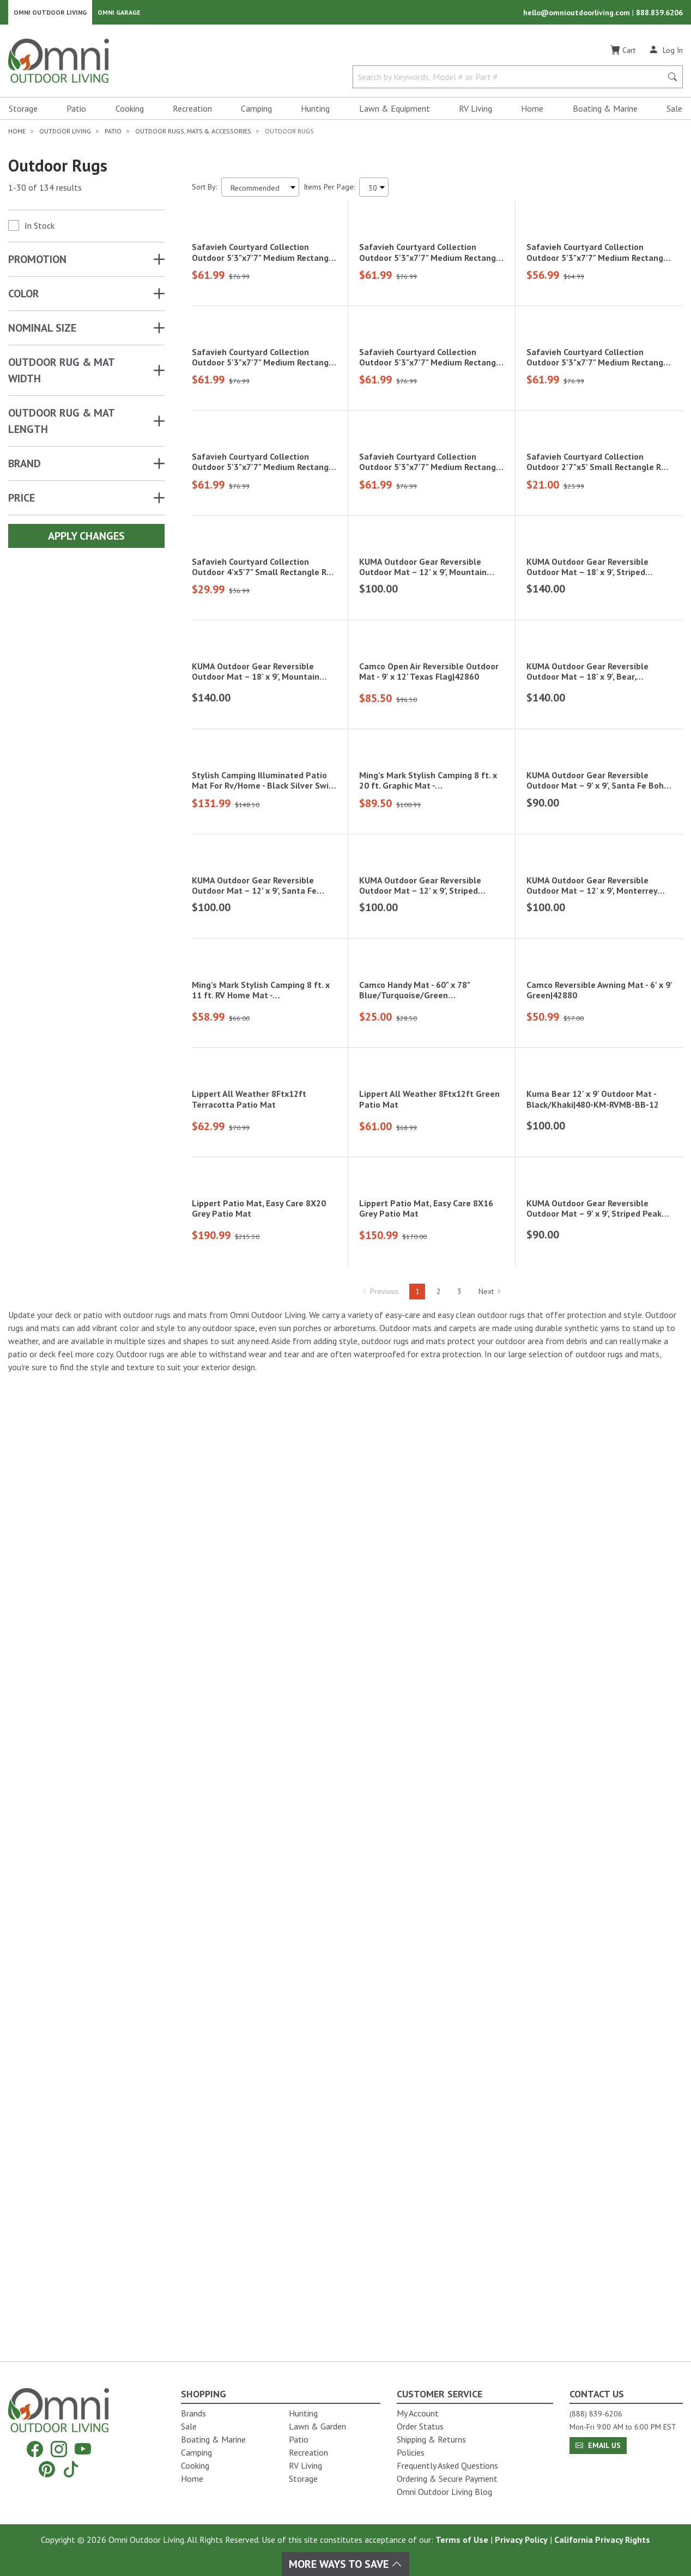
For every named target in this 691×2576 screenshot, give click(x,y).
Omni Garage (119, 14)
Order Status (420, 2426)
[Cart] (622, 54)
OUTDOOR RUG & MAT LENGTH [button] (61, 425)
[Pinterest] (47, 2469)
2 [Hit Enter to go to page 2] (439, 2267)
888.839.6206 (659, 14)
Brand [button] (24, 467)
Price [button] (21, 502)
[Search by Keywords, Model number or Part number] (510, 80)
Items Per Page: (329, 191)
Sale (674, 112)
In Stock (39, 229)
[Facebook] (35, 2449)
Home (532, 112)
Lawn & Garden (317, 2426)
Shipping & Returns (431, 2439)
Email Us (598, 2445)
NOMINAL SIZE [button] (42, 332)
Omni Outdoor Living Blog (444, 2491)
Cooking (130, 112)
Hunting (315, 112)
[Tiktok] (71, 2469)
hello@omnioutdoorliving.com (577, 14)
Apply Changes (86, 540)
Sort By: (204, 191)
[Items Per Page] (374, 190)
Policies (411, 2452)
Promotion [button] (37, 263)
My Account (418, 2413)
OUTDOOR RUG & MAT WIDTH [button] (61, 374)
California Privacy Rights (602, 2539)
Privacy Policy (521, 2539)
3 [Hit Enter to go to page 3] (459, 2267)
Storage (23, 112)
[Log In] (665, 53)
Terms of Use (461, 2539)
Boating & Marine (605, 112)
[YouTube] (83, 2449)
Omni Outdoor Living (50, 14)
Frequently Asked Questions (447, 2465)
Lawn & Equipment (394, 112)
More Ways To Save (345, 2564)
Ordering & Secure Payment (447, 2478)
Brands (193, 2413)
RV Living (475, 112)
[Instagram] (59, 2449)
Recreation (192, 112)
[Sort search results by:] (260, 190)
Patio (76, 112)
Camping (256, 112)
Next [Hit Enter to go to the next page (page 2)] (490, 2267)
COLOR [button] (23, 297)
